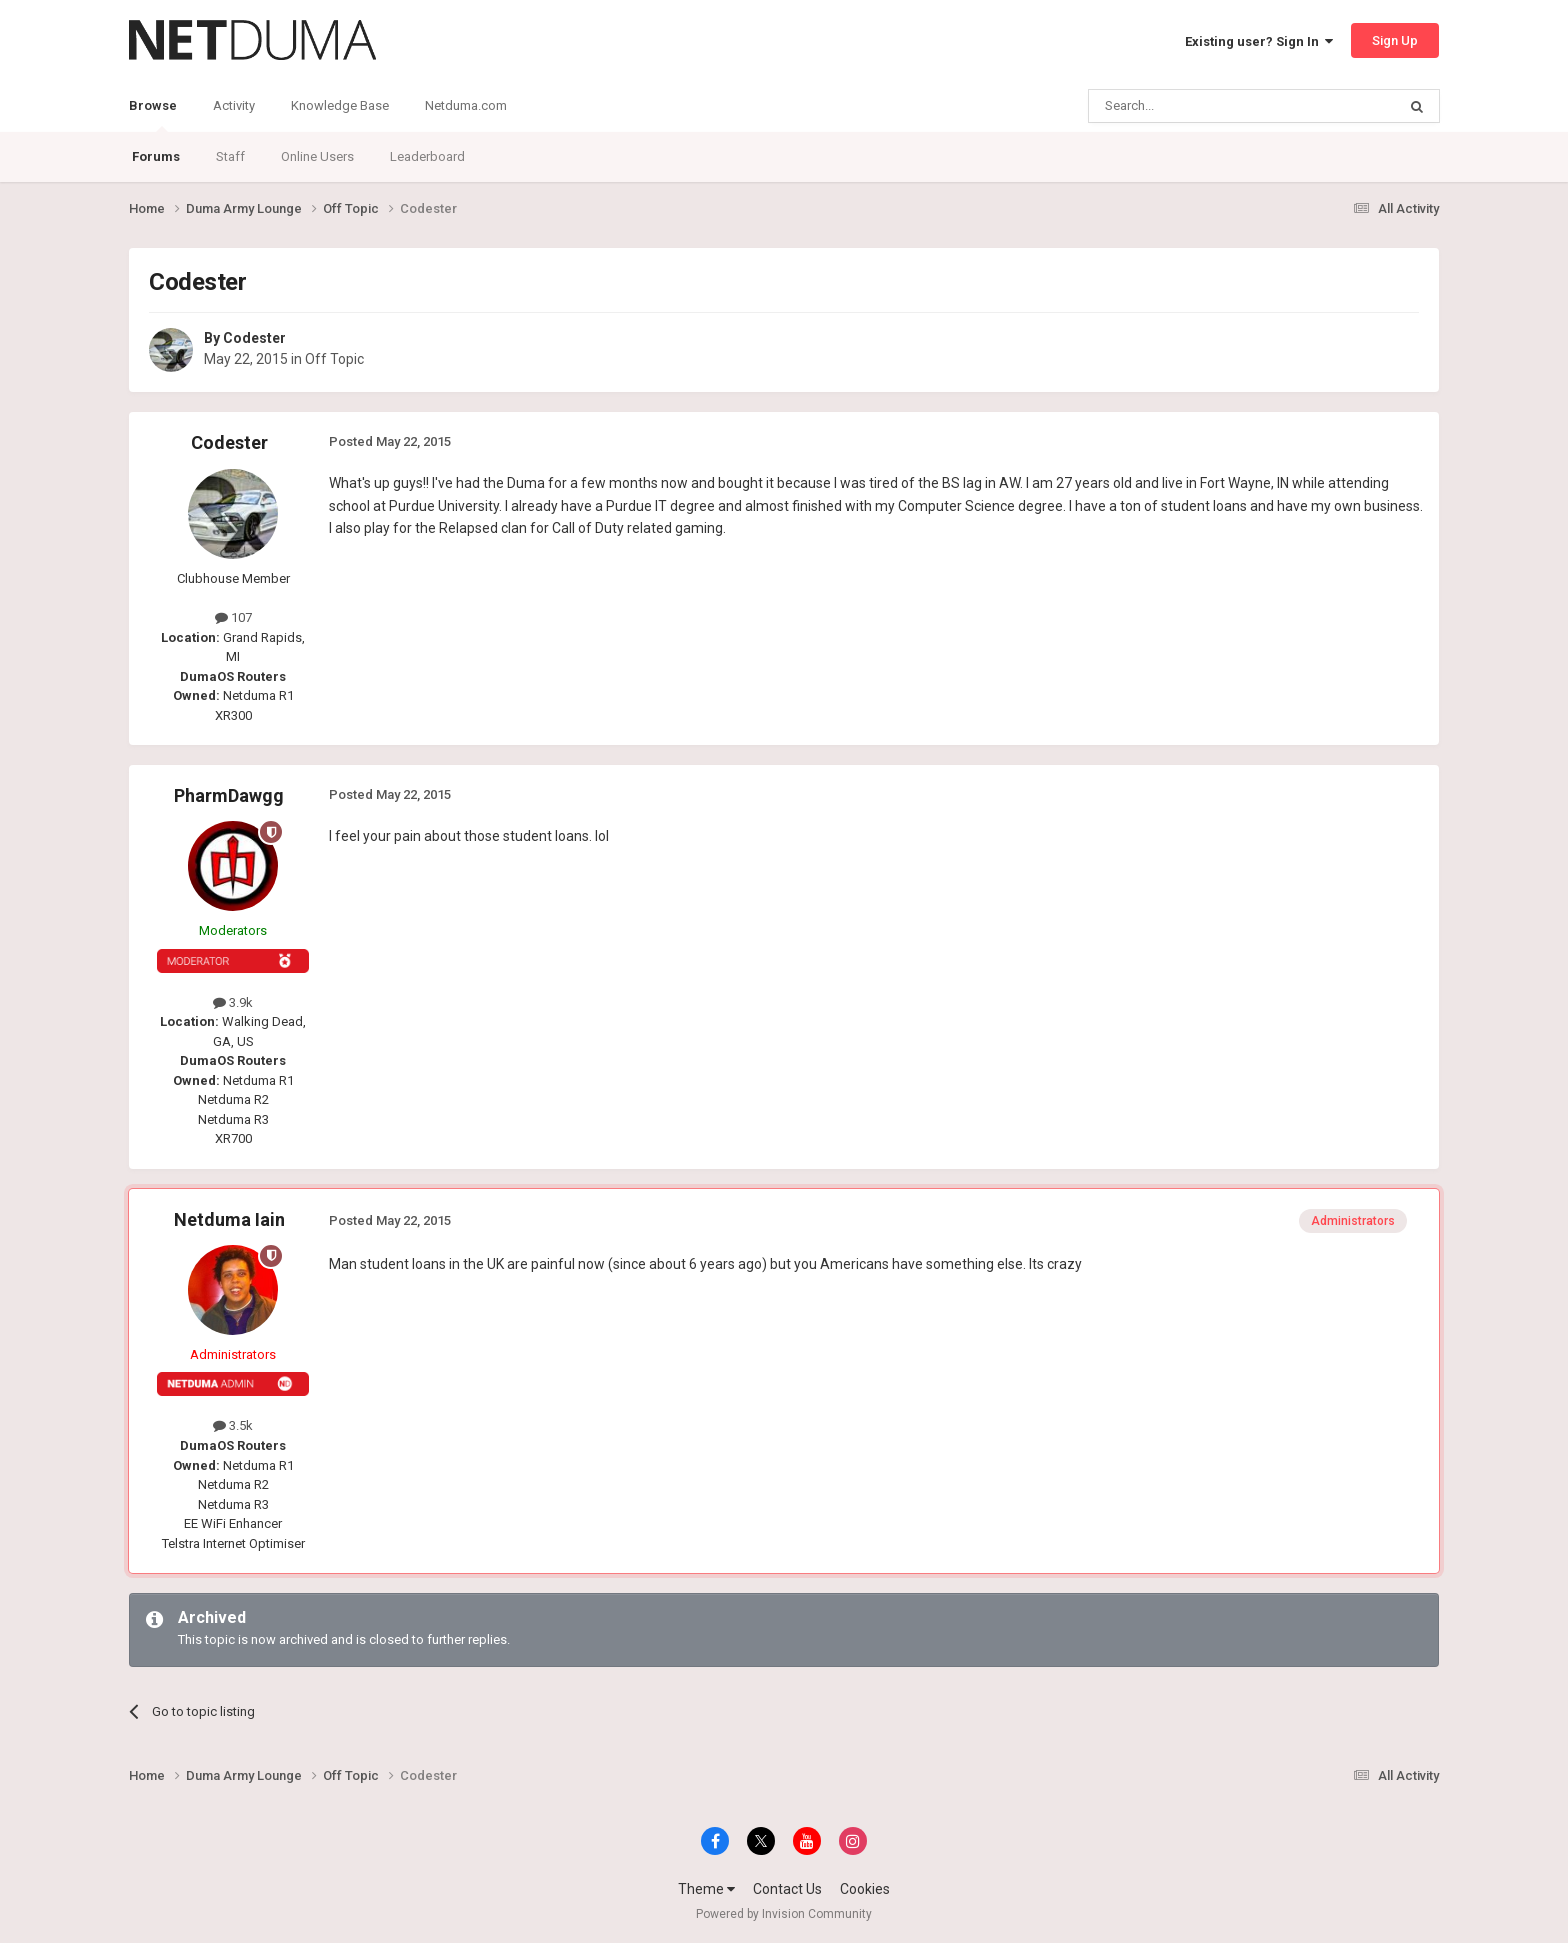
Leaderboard (427, 156)
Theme (706, 1889)
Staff (230, 156)
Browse (153, 115)
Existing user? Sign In (1259, 41)
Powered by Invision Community (784, 1914)
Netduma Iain (229, 1219)
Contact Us (787, 1889)
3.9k (233, 1002)
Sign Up (1395, 40)
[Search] (1194, 106)
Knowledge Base (340, 105)
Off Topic (334, 359)
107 (233, 617)
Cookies (865, 1889)
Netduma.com (466, 105)
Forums (156, 156)
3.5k (233, 1425)
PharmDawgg (229, 795)
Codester (254, 338)
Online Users (317, 156)
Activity (234, 105)
